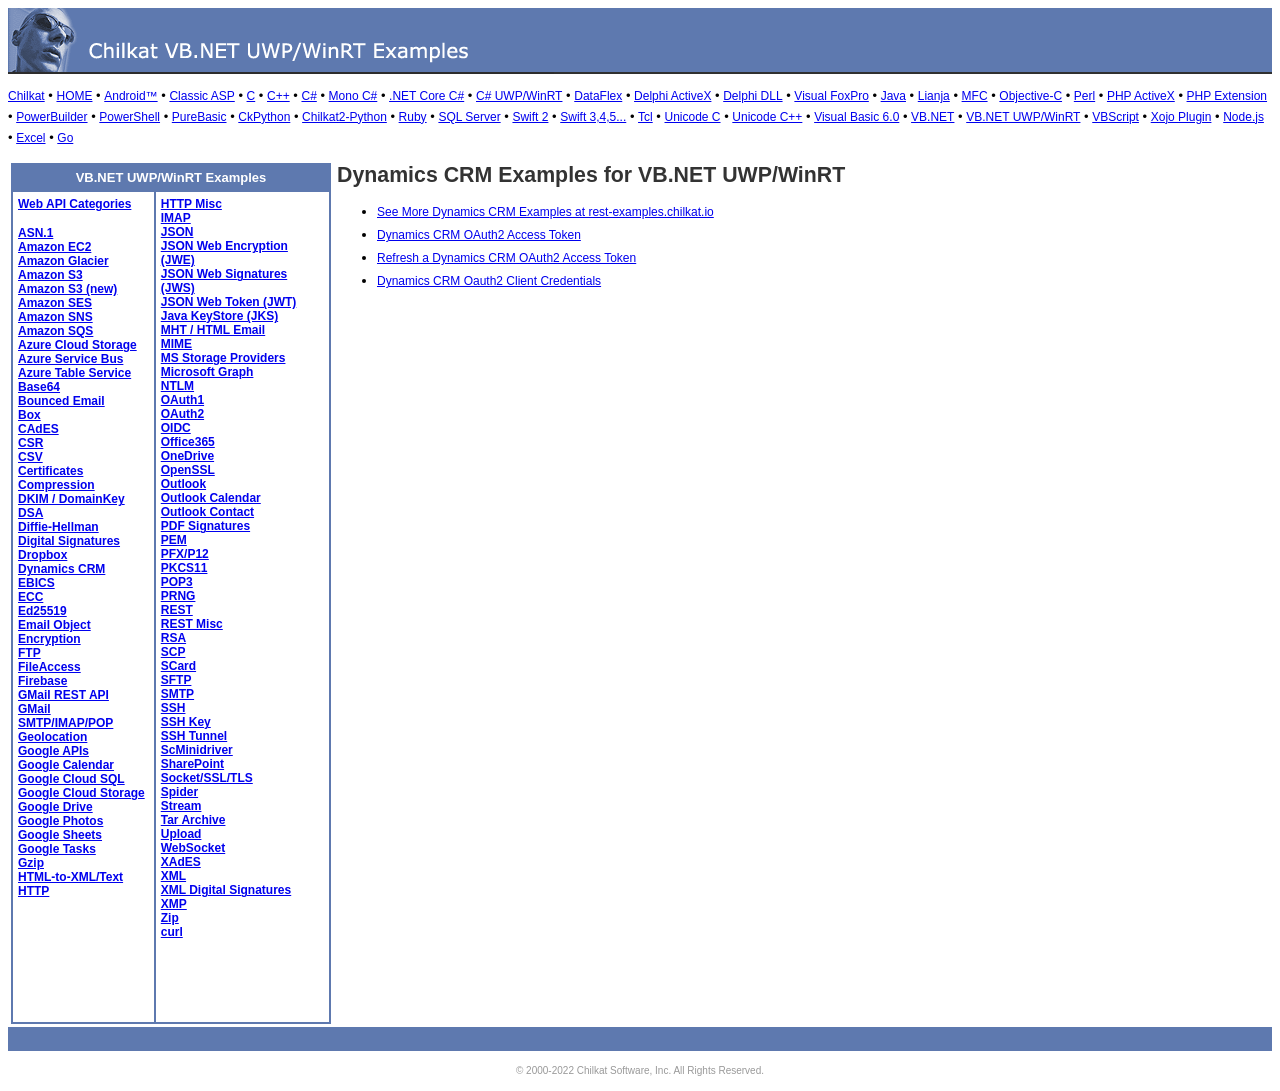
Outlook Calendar (211, 498)
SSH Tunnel (194, 736)
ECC (30, 597)
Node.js (1243, 117)
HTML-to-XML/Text (70, 877)
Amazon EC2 (54, 247)
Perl (1084, 96)
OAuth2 (182, 414)
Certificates (50, 471)
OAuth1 (182, 400)
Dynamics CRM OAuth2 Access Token (479, 235)
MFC (975, 96)
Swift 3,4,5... (593, 117)
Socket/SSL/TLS (207, 778)
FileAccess (49, 667)
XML (173, 876)
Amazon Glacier (63, 261)
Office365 (188, 442)
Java (893, 96)
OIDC (176, 428)
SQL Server (469, 117)
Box (29, 415)
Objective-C (1030, 96)
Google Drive (55, 807)
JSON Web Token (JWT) (229, 302)
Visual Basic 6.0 (856, 117)
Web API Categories (74, 204)
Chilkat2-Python (344, 117)
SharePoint (192, 764)
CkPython (264, 117)
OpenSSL (188, 470)
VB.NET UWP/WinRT (1023, 117)
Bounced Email (61, 401)
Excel (30, 138)
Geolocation (52, 737)
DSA (30, 513)
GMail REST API (63, 695)
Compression (56, 485)
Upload (181, 834)
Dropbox (42, 555)
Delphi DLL (752, 96)
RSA (173, 638)
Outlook (183, 484)
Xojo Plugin (1181, 117)
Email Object (54, 625)
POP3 (177, 582)
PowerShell (129, 117)
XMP (174, 904)
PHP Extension (1227, 96)
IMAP (176, 218)
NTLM (177, 386)
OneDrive (187, 456)
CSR (30, 443)
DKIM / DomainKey (71, 499)
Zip (170, 918)
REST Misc (192, 624)
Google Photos (60, 821)
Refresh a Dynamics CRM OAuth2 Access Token (506, 258)
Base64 (39, 387)
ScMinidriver (197, 750)
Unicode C (693, 117)
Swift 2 (530, 117)
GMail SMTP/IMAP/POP (65, 716)
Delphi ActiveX (672, 96)
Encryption (49, 639)
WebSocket (193, 848)
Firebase (42, 681)
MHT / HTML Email (213, 330)
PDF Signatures (205, 526)
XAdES (181, 862)
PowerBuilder (51, 117)
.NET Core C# (426, 96)
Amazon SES (55, 303)
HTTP (33, 891)
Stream (181, 806)
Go (65, 138)
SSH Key (186, 722)
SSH (173, 708)
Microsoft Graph (207, 372)
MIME (176, 344)
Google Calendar (66, 765)
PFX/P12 (185, 554)
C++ (278, 96)
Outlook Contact (207, 512)
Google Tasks (57, 849)
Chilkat (26, 96)
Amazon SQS (55, 331)
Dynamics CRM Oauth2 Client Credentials (489, 281)
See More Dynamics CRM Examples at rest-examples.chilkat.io (545, 212)
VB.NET (932, 117)
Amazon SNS (55, 317)
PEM (174, 540)
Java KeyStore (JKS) (219, 316)
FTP (29, 653)
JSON (177, 232)
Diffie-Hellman (58, 527)
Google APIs (53, 751)
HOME (74, 96)
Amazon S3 (50, 275)
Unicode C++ (767, 117)
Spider (179, 792)
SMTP (177, 694)
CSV (30, 457)
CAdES (38, 429)
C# (308, 96)
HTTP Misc (191, 204)
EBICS (36, 583)
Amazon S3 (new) (67, 289)
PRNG (178, 596)
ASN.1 (35, 233)
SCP (173, 652)
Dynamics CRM (61, 569)
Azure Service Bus (70, 359)
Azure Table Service (74, 373)
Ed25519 (42, 611)
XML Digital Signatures (226, 890)
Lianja (934, 96)
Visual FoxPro (831, 96)
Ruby (413, 117)
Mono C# (353, 96)
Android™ (130, 96)
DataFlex (598, 96)
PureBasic (199, 117)
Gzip (31, 863)
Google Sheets (60, 835)
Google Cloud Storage (81, 793)
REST (177, 610)
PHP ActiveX (1141, 96)
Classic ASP (201, 96)
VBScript (1115, 117)
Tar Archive (193, 820)
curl (172, 932)
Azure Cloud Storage (77, 345)
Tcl (645, 117)
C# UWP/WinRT (519, 96)
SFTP (176, 680)
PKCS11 (184, 568)
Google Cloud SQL (71, 779)
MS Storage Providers (223, 358)
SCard (178, 666)
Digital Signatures (69, 541)
